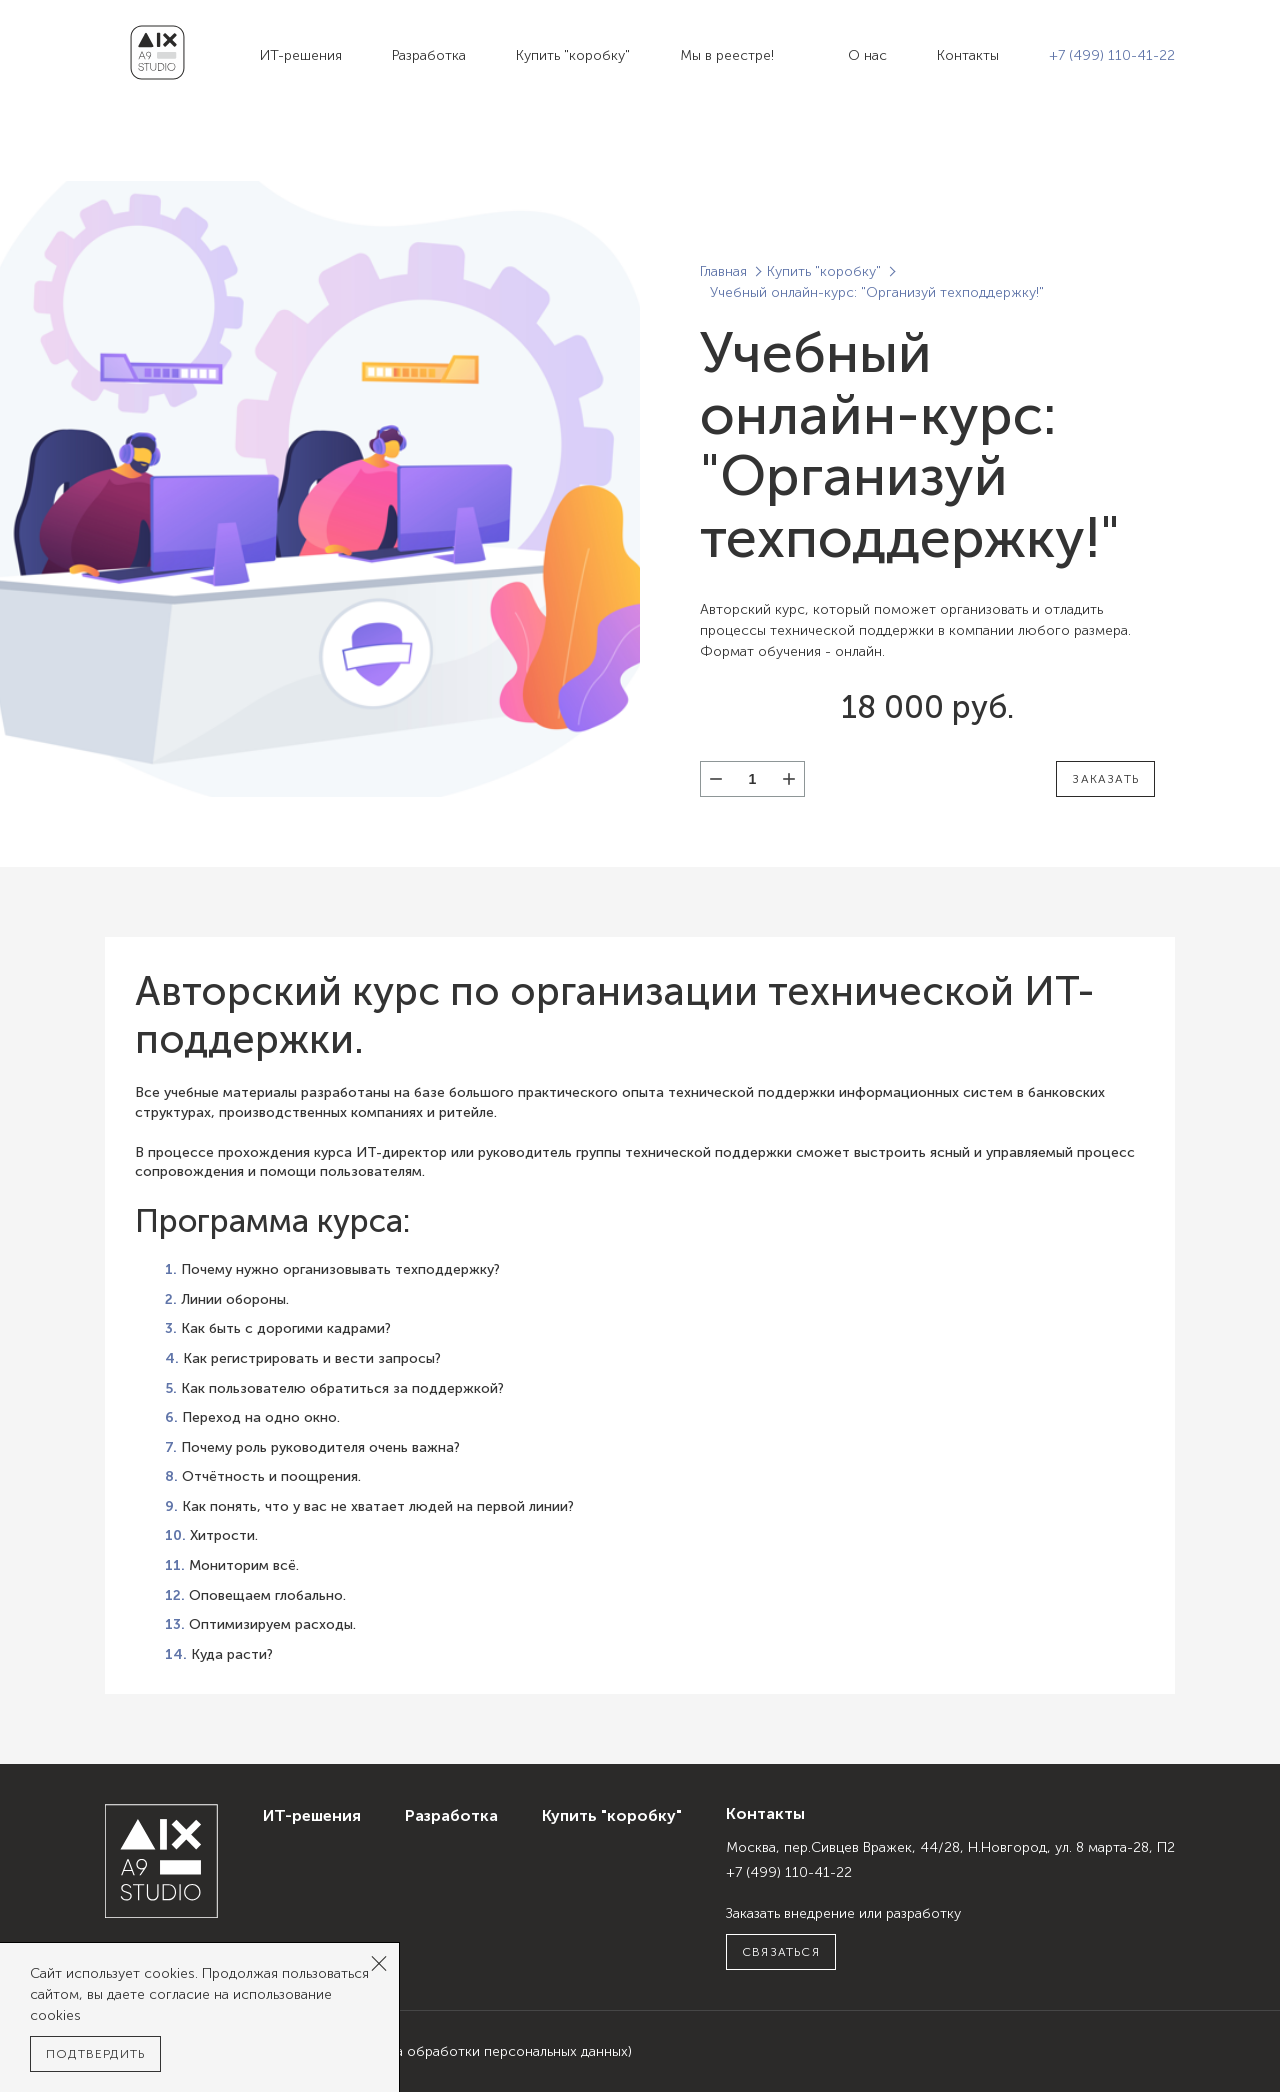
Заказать (1105, 779)
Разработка (429, 55)
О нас (867, 55)
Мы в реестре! (727, 55)
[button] (789, 779)
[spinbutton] (752, 779)
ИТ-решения (301, 55)
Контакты (968, 55)
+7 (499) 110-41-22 (1112, 55)
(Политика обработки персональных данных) (484, 2051)
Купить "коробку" (573, 55)
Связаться (781, 1952)
